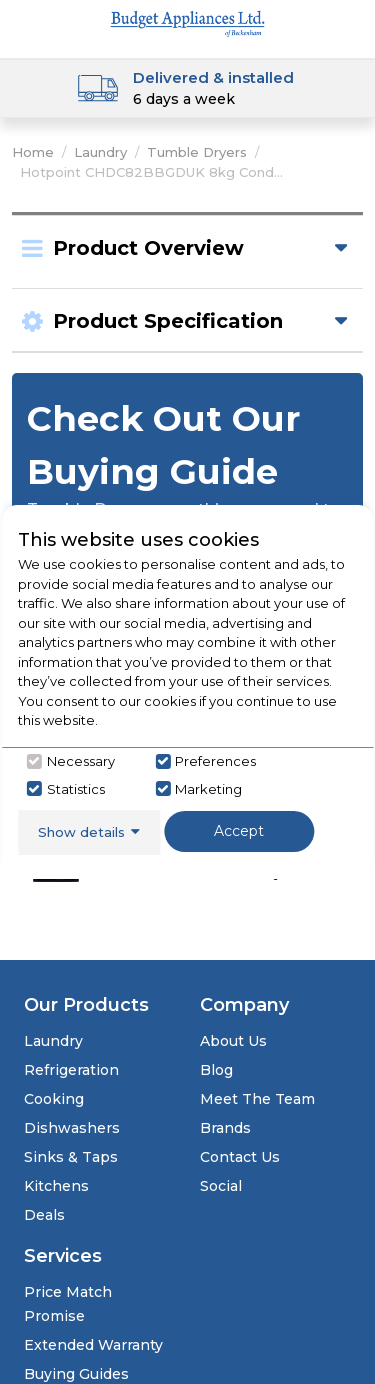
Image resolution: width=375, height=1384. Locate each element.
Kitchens (56, 1186)
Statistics (76, 789)
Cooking (54, 1099)
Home (33, 152)
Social (221, 1186)
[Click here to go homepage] (188, 22)
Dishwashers (72, 1128)
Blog (216, 1070)
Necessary (81, 761)
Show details (81, 832)
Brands (225, 1128)
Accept (239, 831)
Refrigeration (71, 1070)
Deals (44, 1215)
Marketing (208, 789)
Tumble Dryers (197, 152)
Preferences (215, 761)
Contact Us (240, 1157)
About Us (233, 1041)
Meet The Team (257, 1099)
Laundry (100, 152)
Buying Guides (76, 1374)
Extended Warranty (93, 1345)
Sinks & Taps (71, 1157)
